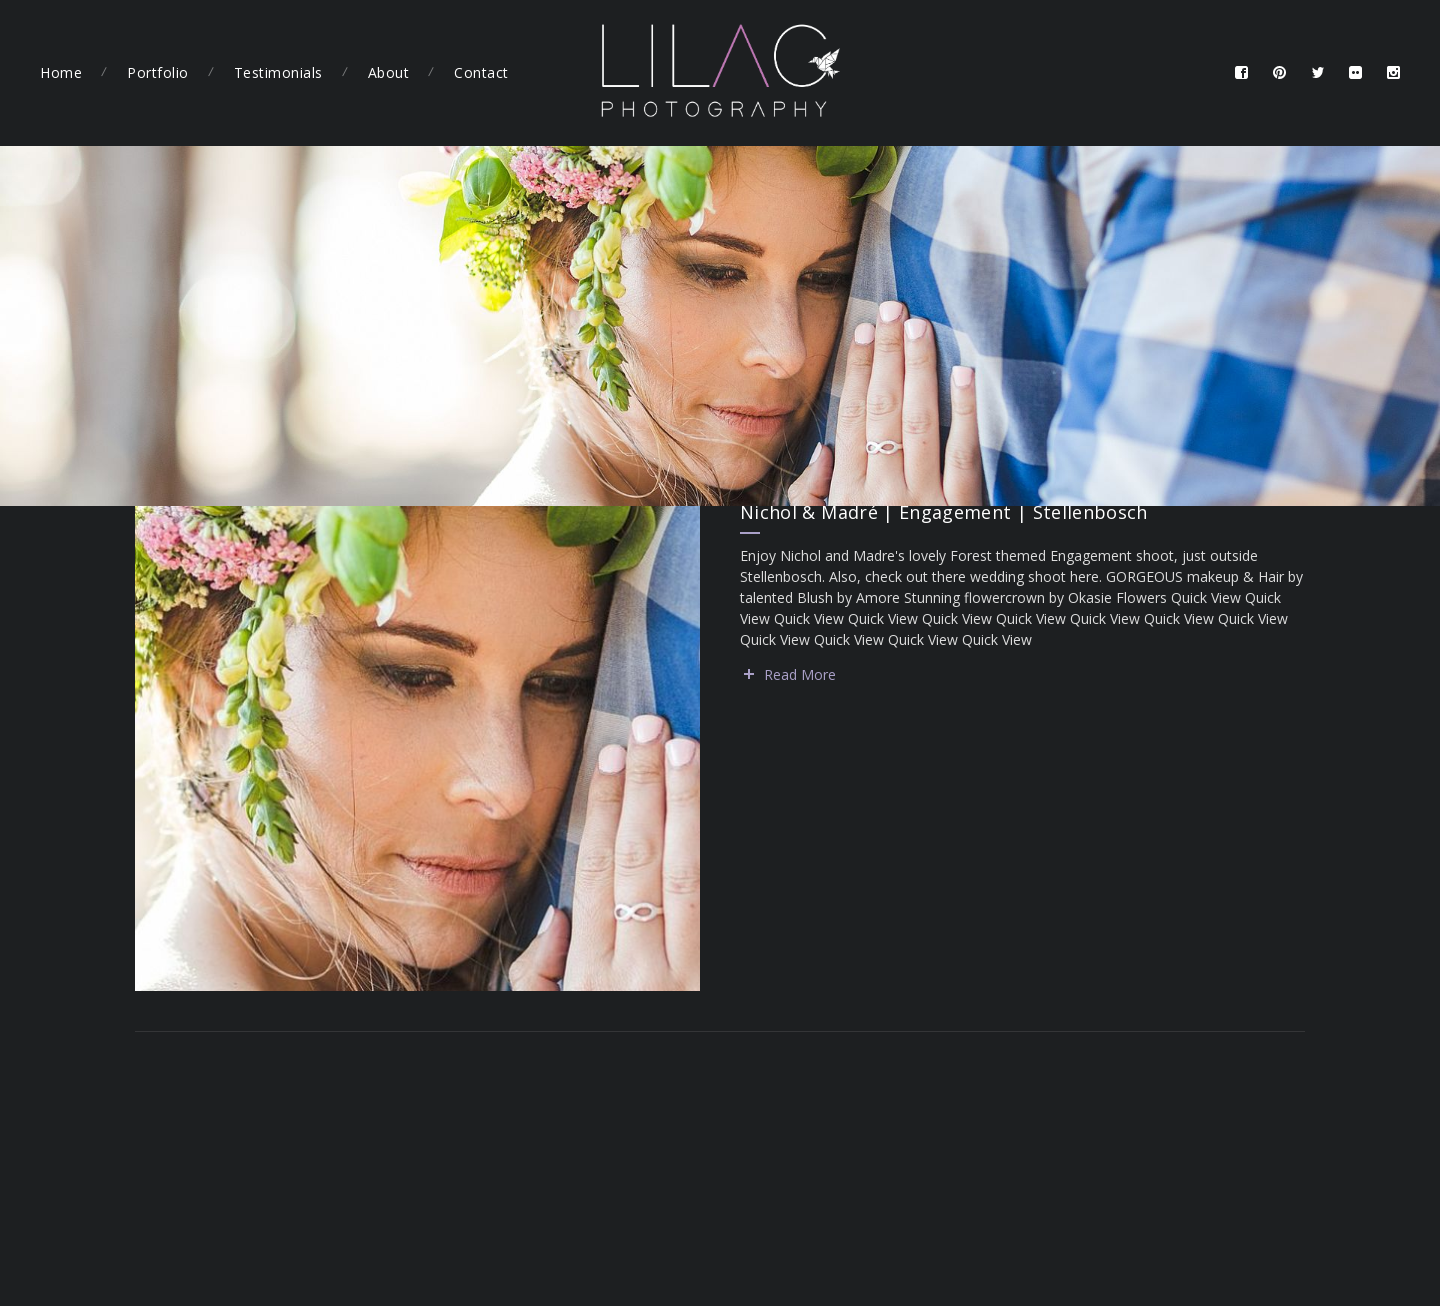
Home (61, 72)
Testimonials (278, 72)
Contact (481, 72)
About (389, 72)
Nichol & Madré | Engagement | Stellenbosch (944, 512)
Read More (800, 674)
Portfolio (158, 72)
